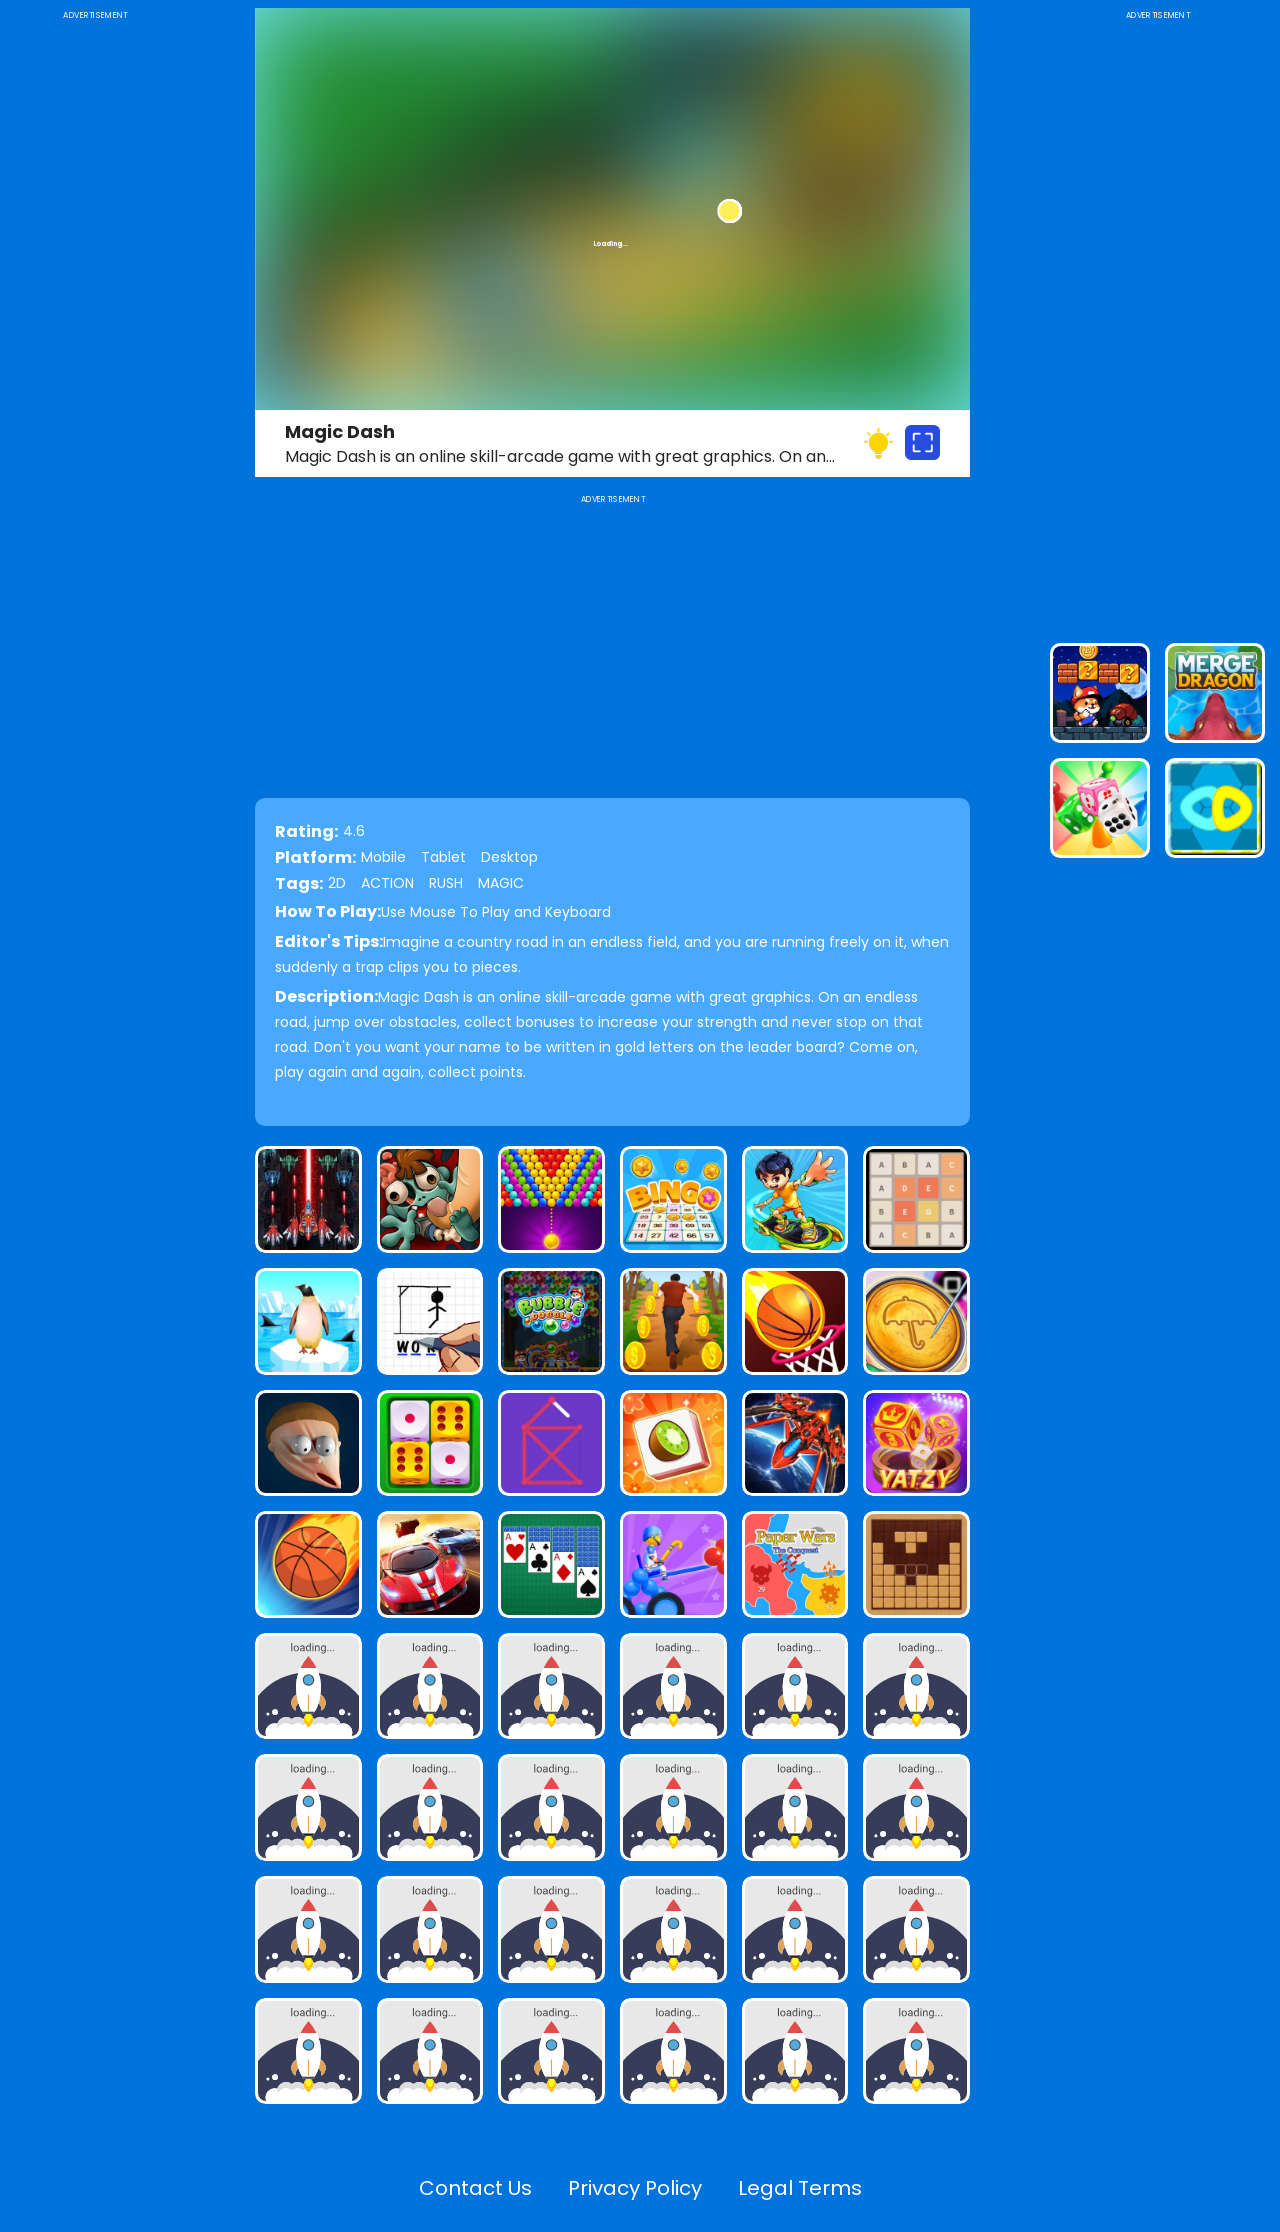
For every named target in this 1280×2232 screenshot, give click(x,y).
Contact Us (475, 2188)
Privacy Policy (635, 2188)
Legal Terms (800, 2188)
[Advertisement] (95, 324)
